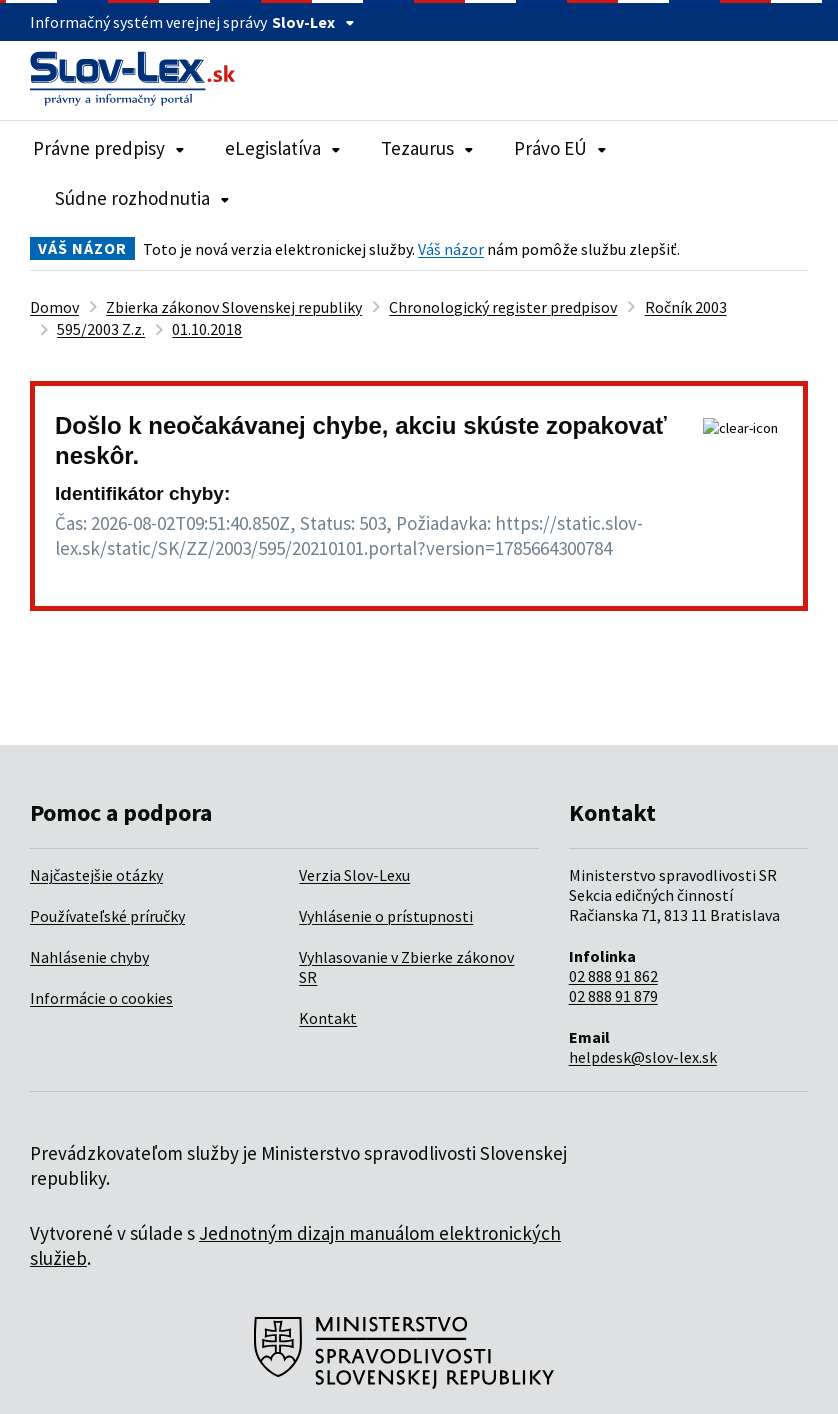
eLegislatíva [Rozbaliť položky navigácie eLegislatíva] (283, 148)
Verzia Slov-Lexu (354, 875)
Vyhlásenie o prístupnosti (386, 916)
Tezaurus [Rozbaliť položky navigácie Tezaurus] (427, 148)
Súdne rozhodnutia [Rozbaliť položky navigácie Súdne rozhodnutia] (142, 198)
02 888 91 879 (613, 996)
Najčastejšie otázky (96, 875)
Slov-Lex (313, 22)
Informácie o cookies (101, 998)
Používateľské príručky (107, 916)
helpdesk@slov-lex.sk (643, 1057)
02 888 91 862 (613, 976)
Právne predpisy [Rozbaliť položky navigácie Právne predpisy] (109, 148)
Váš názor (451, 249)
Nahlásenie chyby (89, 957)
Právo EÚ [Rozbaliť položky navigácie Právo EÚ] (560, 148)
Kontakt (328, 1018)
